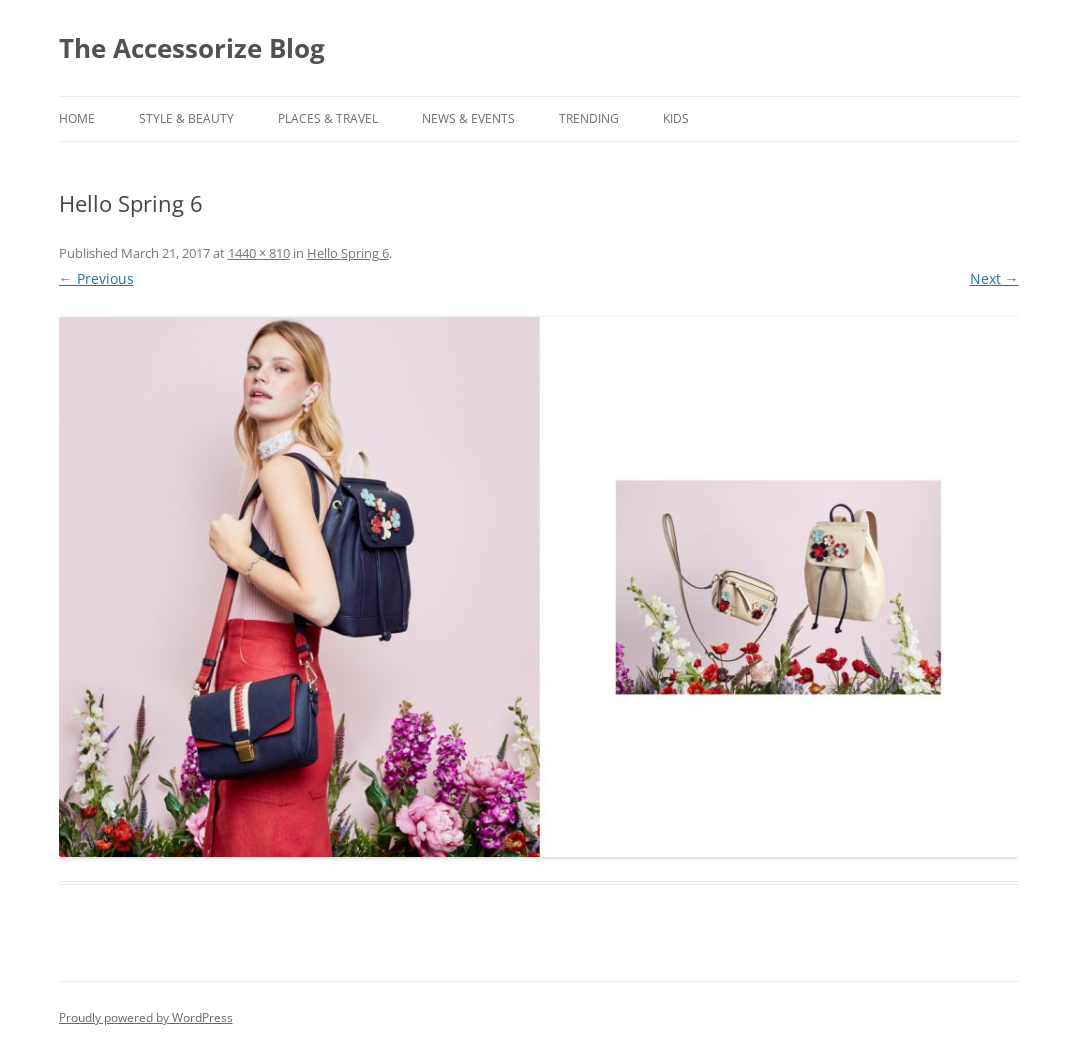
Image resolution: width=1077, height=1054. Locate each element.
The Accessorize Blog (192, 48)
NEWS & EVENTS (468, 118)
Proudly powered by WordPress (146, 1017)
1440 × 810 (259, 253)
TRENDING (589, 118)
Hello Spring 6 (348, 253)
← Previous (96, 278)
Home (77, 118)
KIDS (676, 118)
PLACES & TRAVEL (328, 118)
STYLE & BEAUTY (186, 118)
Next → (994, 278)
